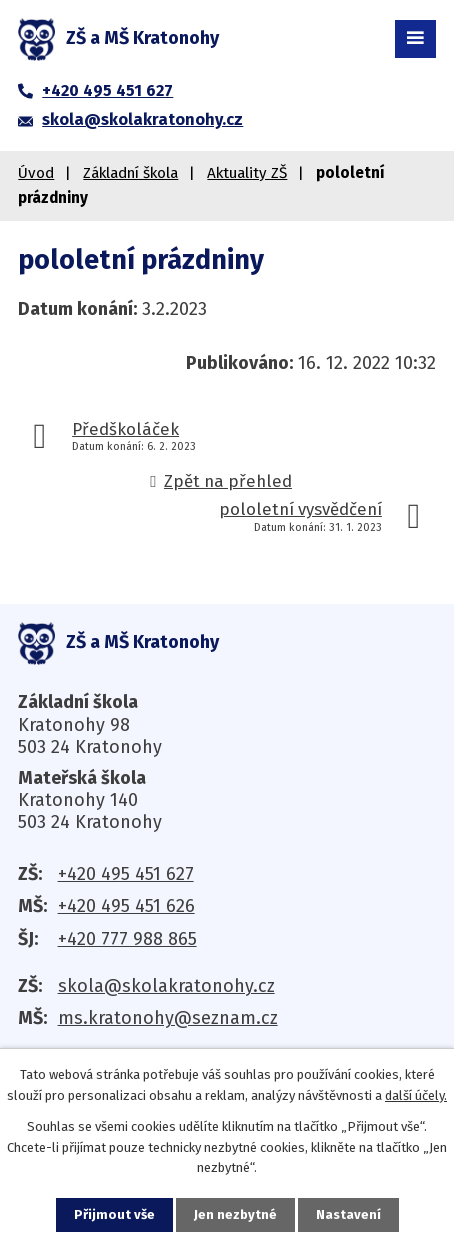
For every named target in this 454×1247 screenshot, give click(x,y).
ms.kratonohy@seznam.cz (168, 1018)
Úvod (36, 173)
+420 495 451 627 (126, 874)
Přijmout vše (114, 1214)
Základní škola (130, 173)
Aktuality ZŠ (247, 173)
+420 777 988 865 (127, 939)
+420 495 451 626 (126, 906)
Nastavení (348, 1214)
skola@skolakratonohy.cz (166, 986)
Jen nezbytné (235, 1214)
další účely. (416, 1095)
